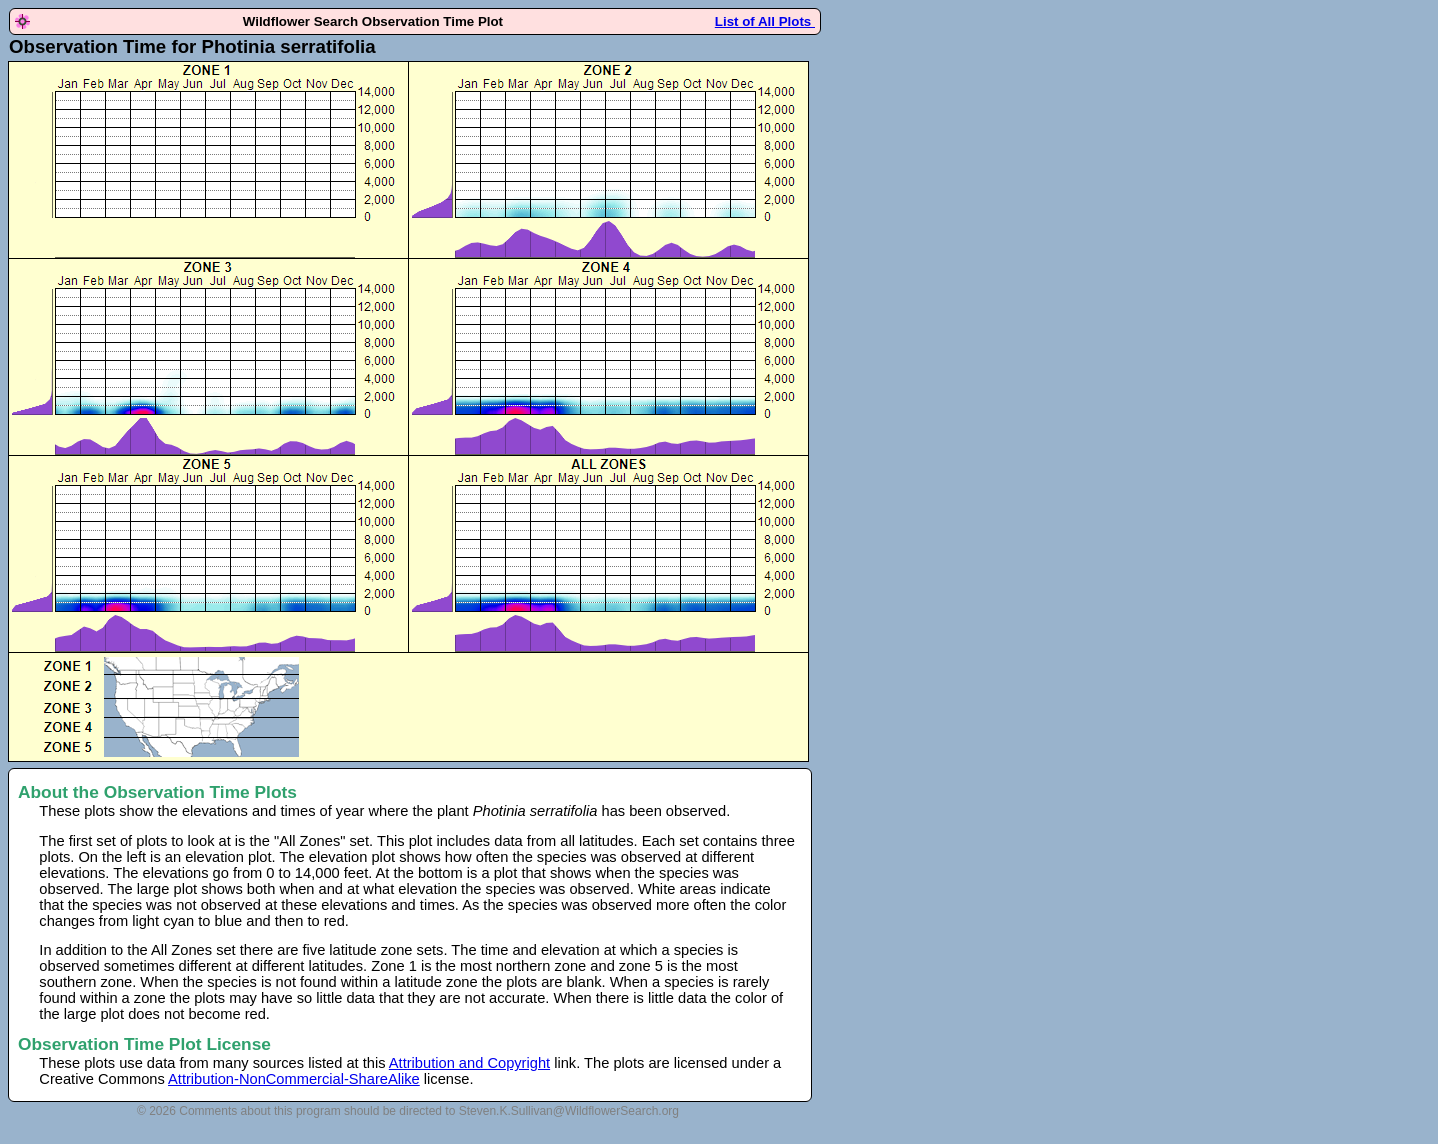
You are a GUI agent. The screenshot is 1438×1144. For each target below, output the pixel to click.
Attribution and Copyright (469, 1063)
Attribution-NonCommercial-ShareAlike (294, 1079)
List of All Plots (765, 21)
